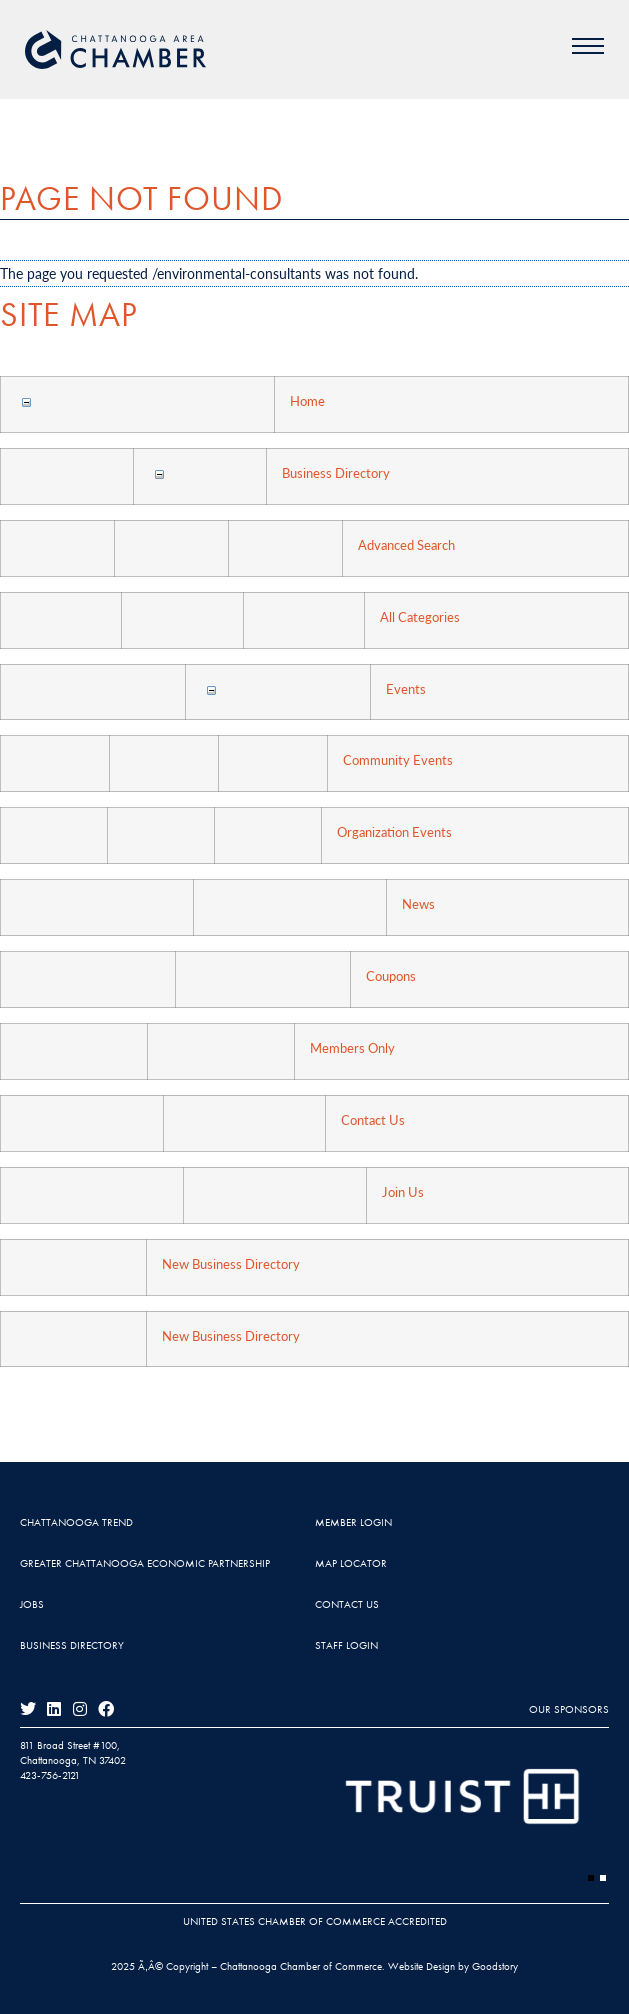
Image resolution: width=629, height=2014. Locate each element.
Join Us (403, 1192)
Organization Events (394, 832)
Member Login (353, 1522)
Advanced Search (406, 545)
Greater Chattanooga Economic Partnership (145, 1563)
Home (307, 401)
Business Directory (336, 473)
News (418, 904)
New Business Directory (231, 1264)
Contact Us (373, 1120)
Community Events (398, 760)
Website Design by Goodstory (453, 1966)
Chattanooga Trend (76, 1522)
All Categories (420, 617)
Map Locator (351, 1563)
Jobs (32, 1604)
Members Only (352, 1048)
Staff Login (346, 1645)
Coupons (391, 976)
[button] (591, 1878)
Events (406, 689)
